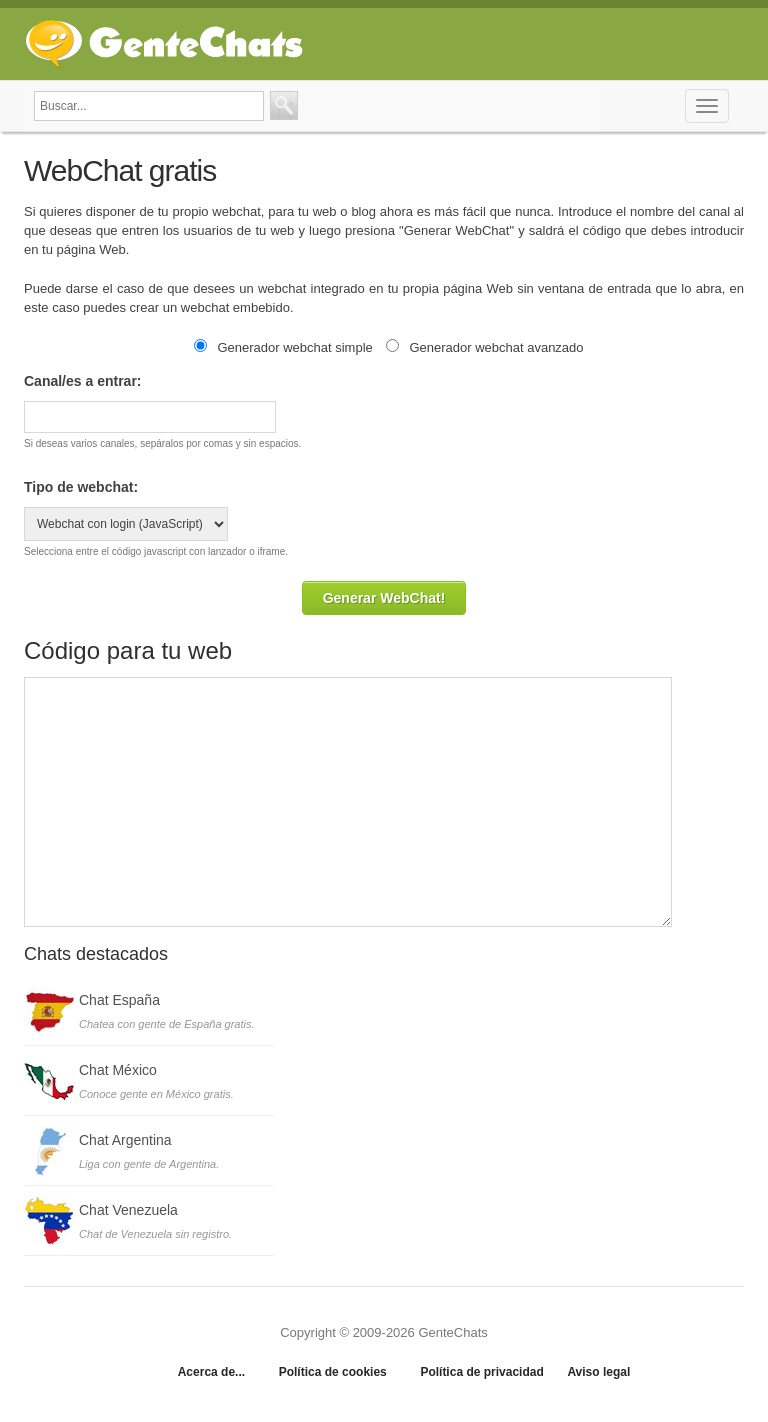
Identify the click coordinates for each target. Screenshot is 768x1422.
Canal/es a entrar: (83, 381)
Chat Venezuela (128, 1210)
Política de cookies (333, 1372)
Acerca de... (211, 1372)
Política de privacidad (481, 1372)
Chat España (119, 1000)
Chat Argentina (125, 1140)
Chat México (118, 1070)
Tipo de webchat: (81, 487)
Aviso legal (598, 1372)
